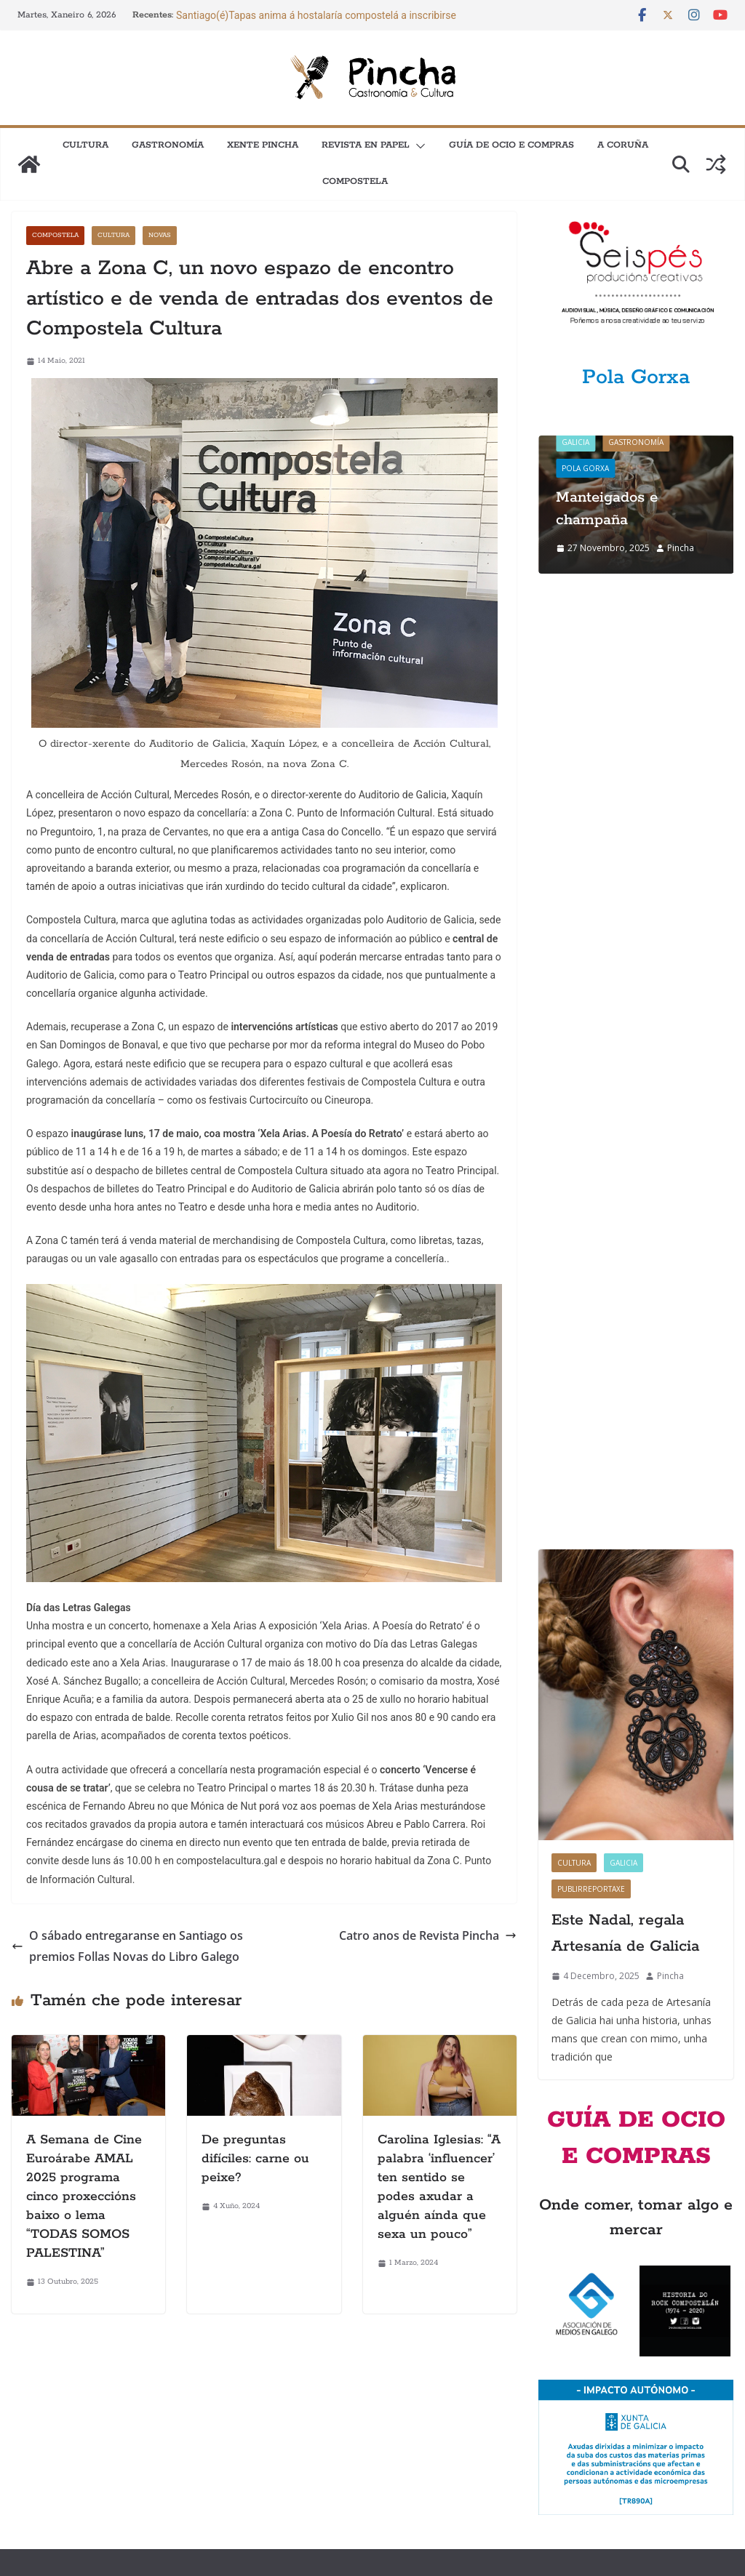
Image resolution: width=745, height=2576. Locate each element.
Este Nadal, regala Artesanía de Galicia (625, 981)
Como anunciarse (49, 2403)
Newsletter (35, 2465)
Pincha (680, 548)
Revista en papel (366, 145)
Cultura (85, 145)
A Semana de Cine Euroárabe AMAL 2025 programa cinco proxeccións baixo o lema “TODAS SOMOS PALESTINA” (84, 2196)
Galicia (575, 442)
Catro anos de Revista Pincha (428, 1935)
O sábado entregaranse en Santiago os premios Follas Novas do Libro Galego (127, 1946)
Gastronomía (168, 145)
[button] (418, 146)
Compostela (355, 181)
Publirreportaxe (591, 936)
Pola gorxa (585, 468)
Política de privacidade (354, 2434)
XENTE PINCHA (262, 145)
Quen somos (332, 2403)
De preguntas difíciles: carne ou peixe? (255, 2159)
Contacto (30, 2434)
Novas (159, 235)
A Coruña (622, 145)
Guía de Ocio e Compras (511, 145)
